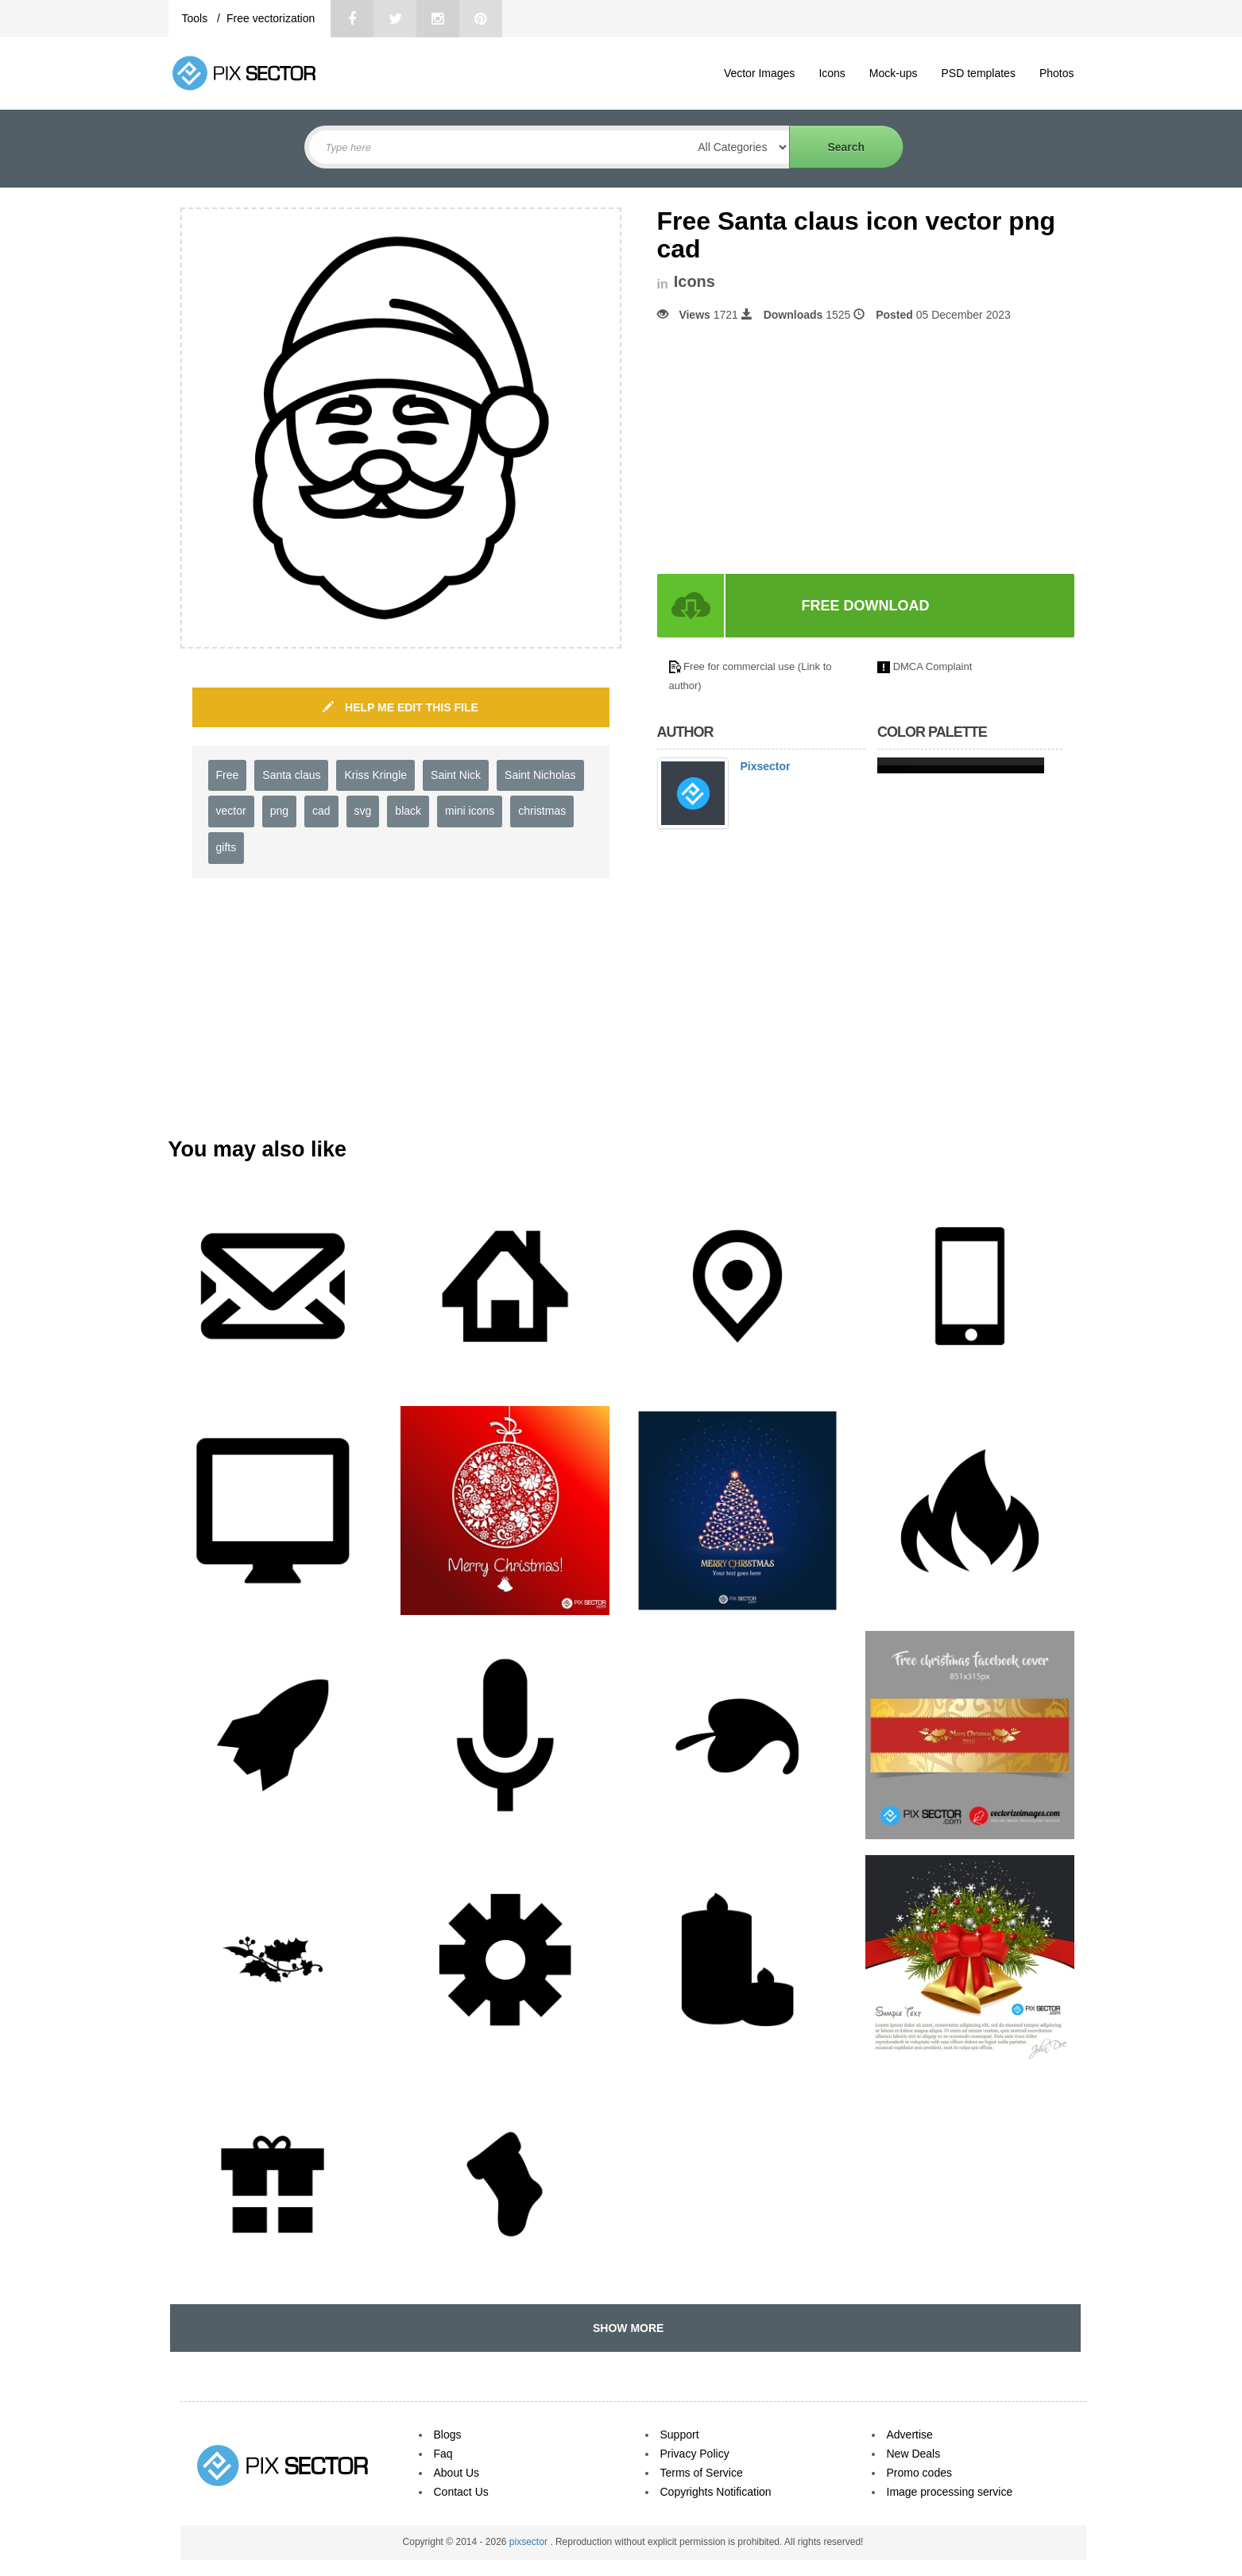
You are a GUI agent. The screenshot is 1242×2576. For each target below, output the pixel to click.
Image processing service (950, 2491)
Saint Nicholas (540, 775)
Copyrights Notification (716, 2491)
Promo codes (919, 2472)
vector (231, 810)
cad (321, 810)
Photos (1056, 73)
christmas (542, 810)
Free (227, 775)
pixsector (529, 2541)
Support (679, 2434)
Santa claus (291, 775)
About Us (457, 2472)
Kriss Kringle (375, 775)
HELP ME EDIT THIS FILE (400, 707)
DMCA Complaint (933, 666)
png (279, 810)
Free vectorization (270, 18)
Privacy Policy (694, 2453)
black (408, 810)
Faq (443, 2453)
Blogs (448, 2434)
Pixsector (766, 766)
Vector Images (759, 73)
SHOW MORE (625, 2328)
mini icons (469, 810)
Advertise (910, 2434)
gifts (226, 847)
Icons (831, 73)
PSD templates (979, 73)
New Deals (914, 2453)
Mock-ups (893, 73)
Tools (196, 18)
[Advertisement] (790, 448)
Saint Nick (456, 775)
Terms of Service (701, 2472)
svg (363, 810)
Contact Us (461, 2491)
